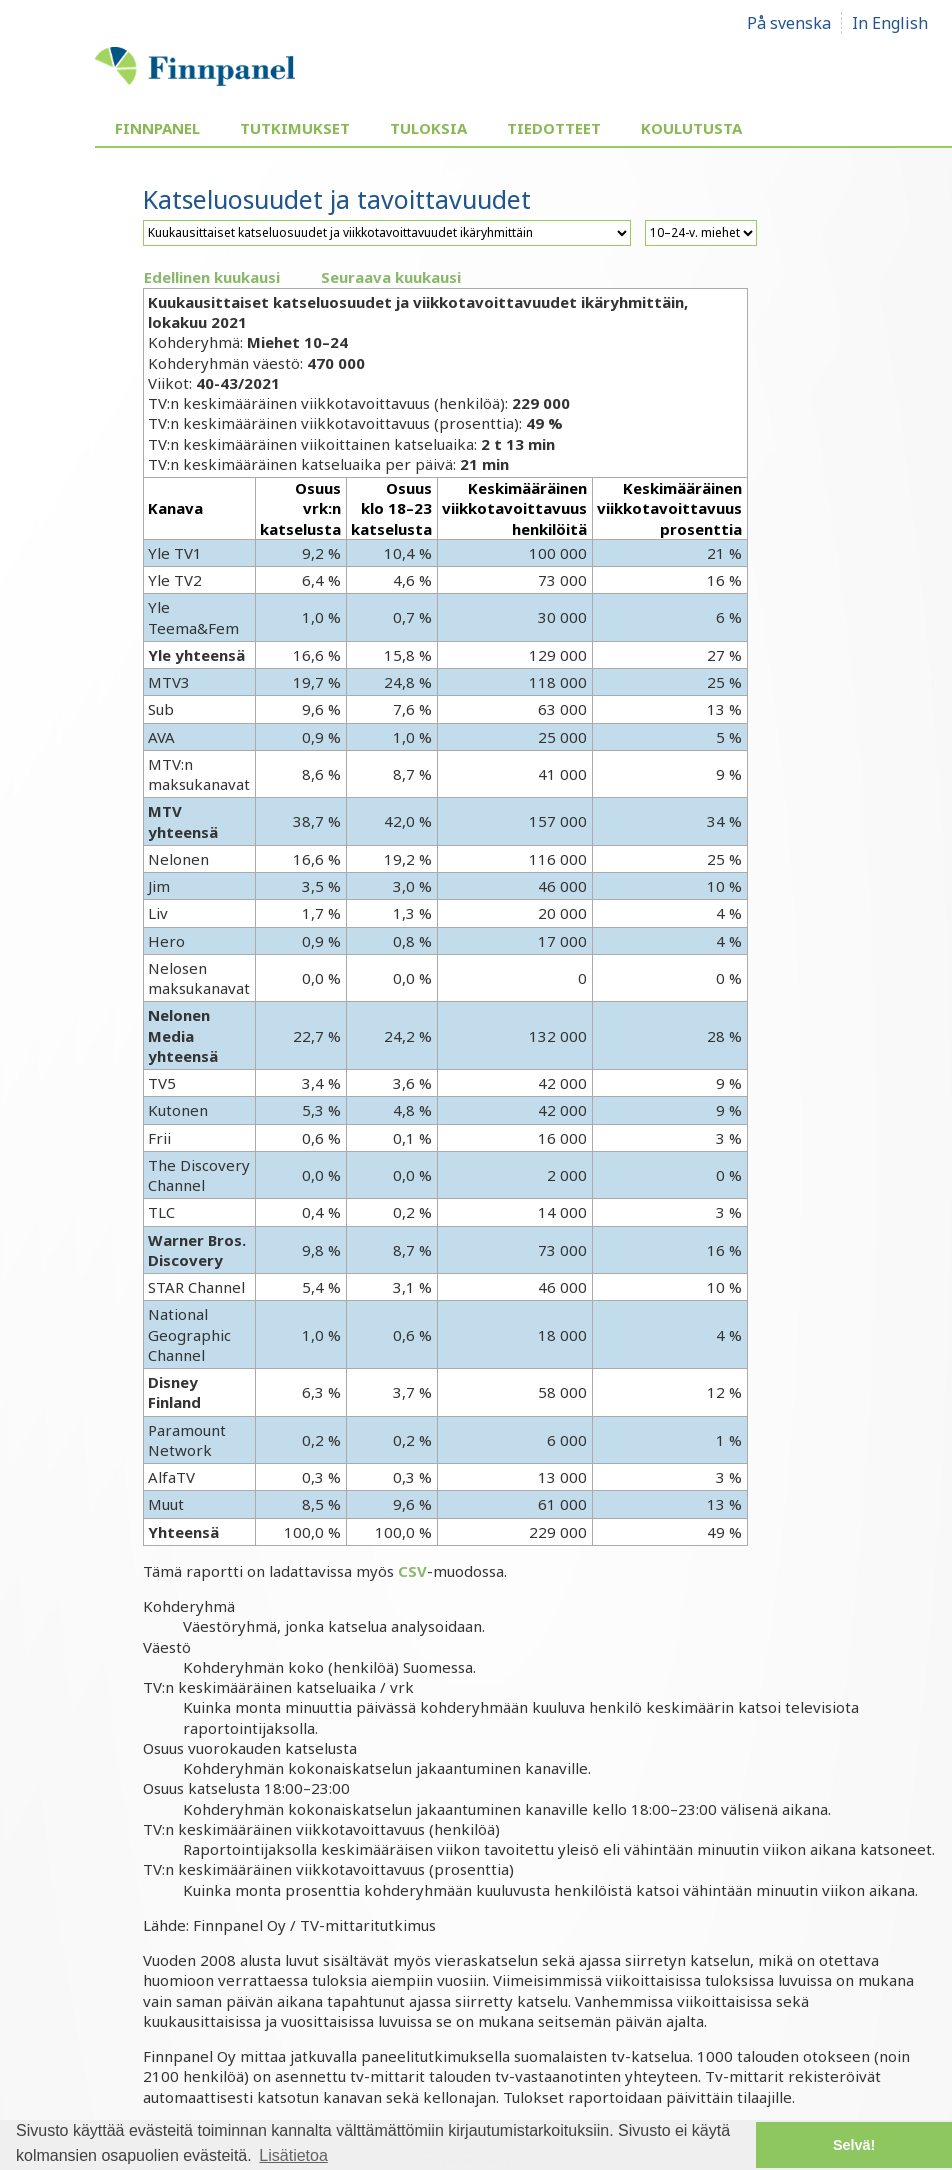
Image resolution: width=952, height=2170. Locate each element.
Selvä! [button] (854, 2145)
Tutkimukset (295, 128)
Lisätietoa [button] (293, 2155)
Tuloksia (428, 128)
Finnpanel (157, 128)
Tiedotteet (554, 128)
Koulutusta (691, 128)
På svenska (789, 23)
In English (890, 23)
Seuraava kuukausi (391, 277)
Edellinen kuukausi (212, 277)
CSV (412, 1571)
